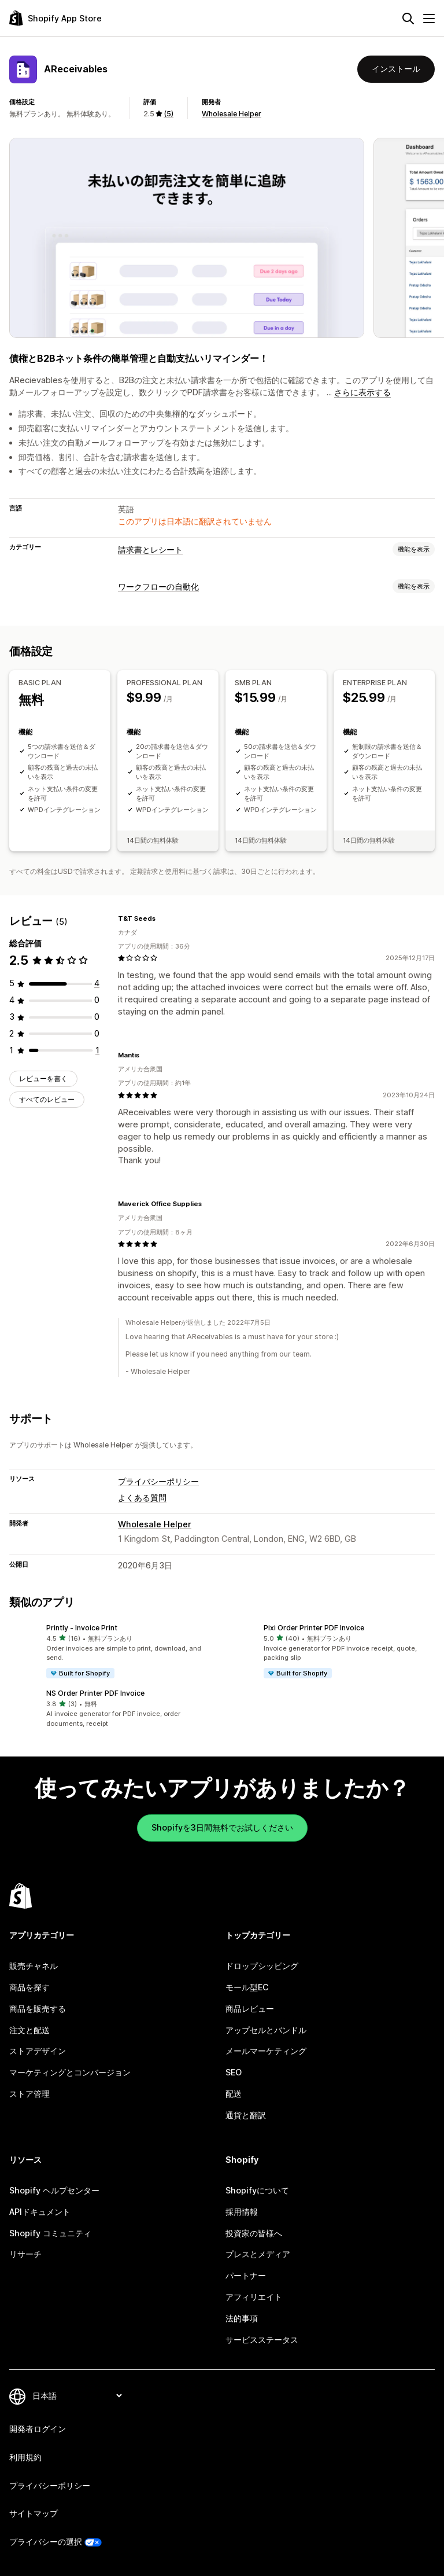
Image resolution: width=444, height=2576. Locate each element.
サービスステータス (261, 2340)
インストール (396, 69)
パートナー (245, 2275)
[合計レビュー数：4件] (96, 983)
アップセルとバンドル (265, 2030)
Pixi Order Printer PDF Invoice (314, 1627)
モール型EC (247, 1987)
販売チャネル (33, 1966)
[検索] (408, 18)
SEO (233, 2072)
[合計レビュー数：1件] (97, 1050)
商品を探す (29, 1987)
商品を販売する (37, 2008)
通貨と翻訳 (245, 2115)
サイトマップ (33, 2513)
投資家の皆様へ (253, 2233)
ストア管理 (29, 2094)
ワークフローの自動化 (158, 586)
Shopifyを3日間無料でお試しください (222, 1827)
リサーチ (25, 2254)
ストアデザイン (37, 2051)
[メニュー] (429, 18)
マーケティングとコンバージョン (70, 2072)
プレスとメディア (257, 2254)
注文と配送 (29, 2030)
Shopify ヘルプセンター (54, 2190)
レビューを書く (43, 1078)
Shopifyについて (257, 2190)
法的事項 (241, 2318)
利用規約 (25, 2457)
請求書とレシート (150, 549)
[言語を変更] (77, 2395)
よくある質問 (142, 1497)
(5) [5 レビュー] (168, 113)
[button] (113, 1651)
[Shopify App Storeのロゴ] (55, 18)
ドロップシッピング (261, 1966)
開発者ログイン (37, 2429)
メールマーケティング (265, 2051)
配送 (233, 2094)
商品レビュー (249, 2008)
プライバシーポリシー (158, 1481)
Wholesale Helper (231, 113)
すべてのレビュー (47, 1099)
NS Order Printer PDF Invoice (95, 1693)
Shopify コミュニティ (50, 2233)
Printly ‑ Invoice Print (81, 1627)
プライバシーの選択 (45, 2541)
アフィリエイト (253, 2297)
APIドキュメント (40, 2212)
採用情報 (241, 2212)
